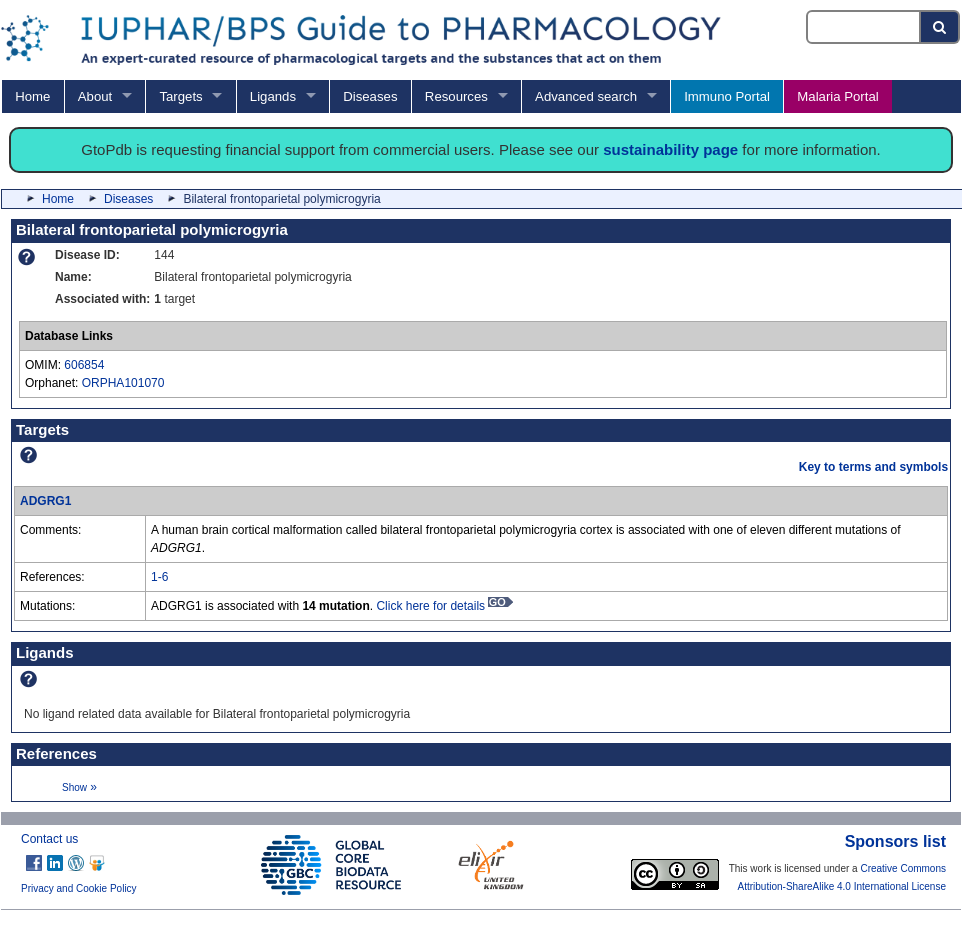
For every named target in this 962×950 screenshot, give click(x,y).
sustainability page (670, 149)
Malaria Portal (837, 96)
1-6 (159, 577)
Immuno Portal (727, 96)
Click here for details (444, 606)
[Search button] (940, 27)
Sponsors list (895, 841)
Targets (180, 96)
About (95, 96)
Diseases (370, 96)
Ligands (273, 96)
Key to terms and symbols (873, 467)
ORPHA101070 (123, 383)
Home (32, 96)
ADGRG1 (45, 501)
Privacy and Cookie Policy (79, 888)
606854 (84, 365)
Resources (456, 96)
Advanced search (586, 96)
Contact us (49, 839)
